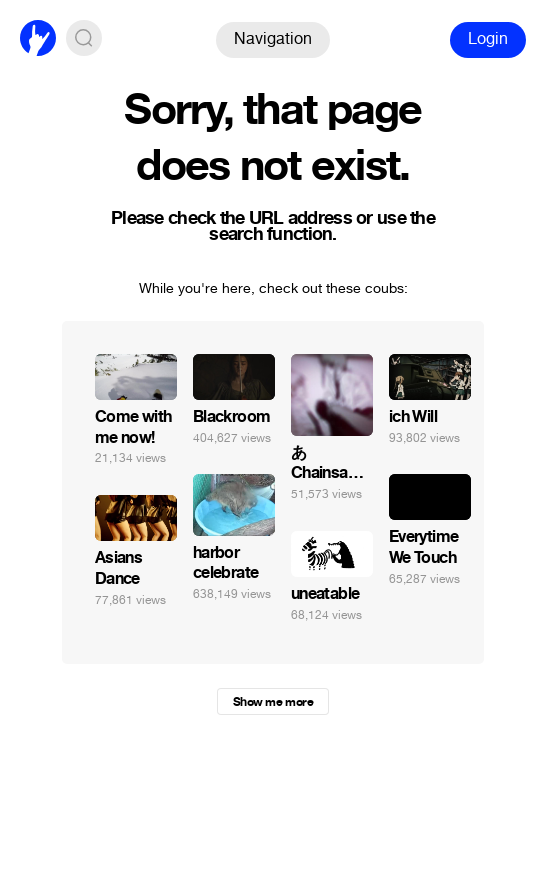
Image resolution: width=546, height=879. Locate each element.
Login (488, 38)
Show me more (273, 702)
